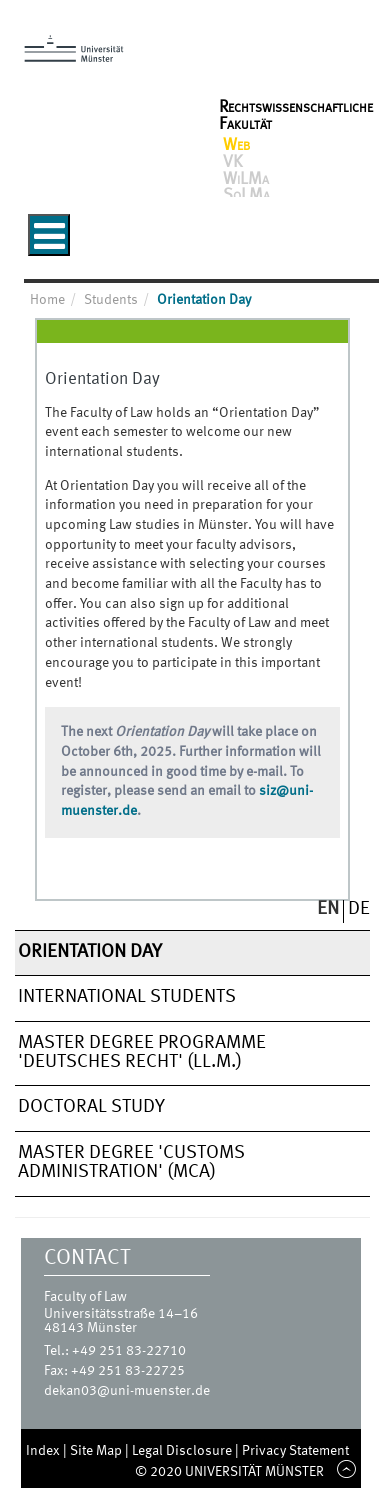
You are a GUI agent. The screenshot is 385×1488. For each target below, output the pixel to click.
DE (359, 909)
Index (44, 1451)
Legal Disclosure (183, 1451)
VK (232, 163)
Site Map (97, 1451)
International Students (127, 997)
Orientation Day (90, 952)
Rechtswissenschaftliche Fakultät (296, 116)
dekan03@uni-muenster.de (127, 1391)
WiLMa (246, 180)
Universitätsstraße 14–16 (121, 1314)
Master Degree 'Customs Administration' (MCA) (131, 1162)
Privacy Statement (295, 1451)
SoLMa (246, 196)
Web (236, 146)
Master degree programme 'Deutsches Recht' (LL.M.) (142, 1052)
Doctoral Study (91, 1107)
